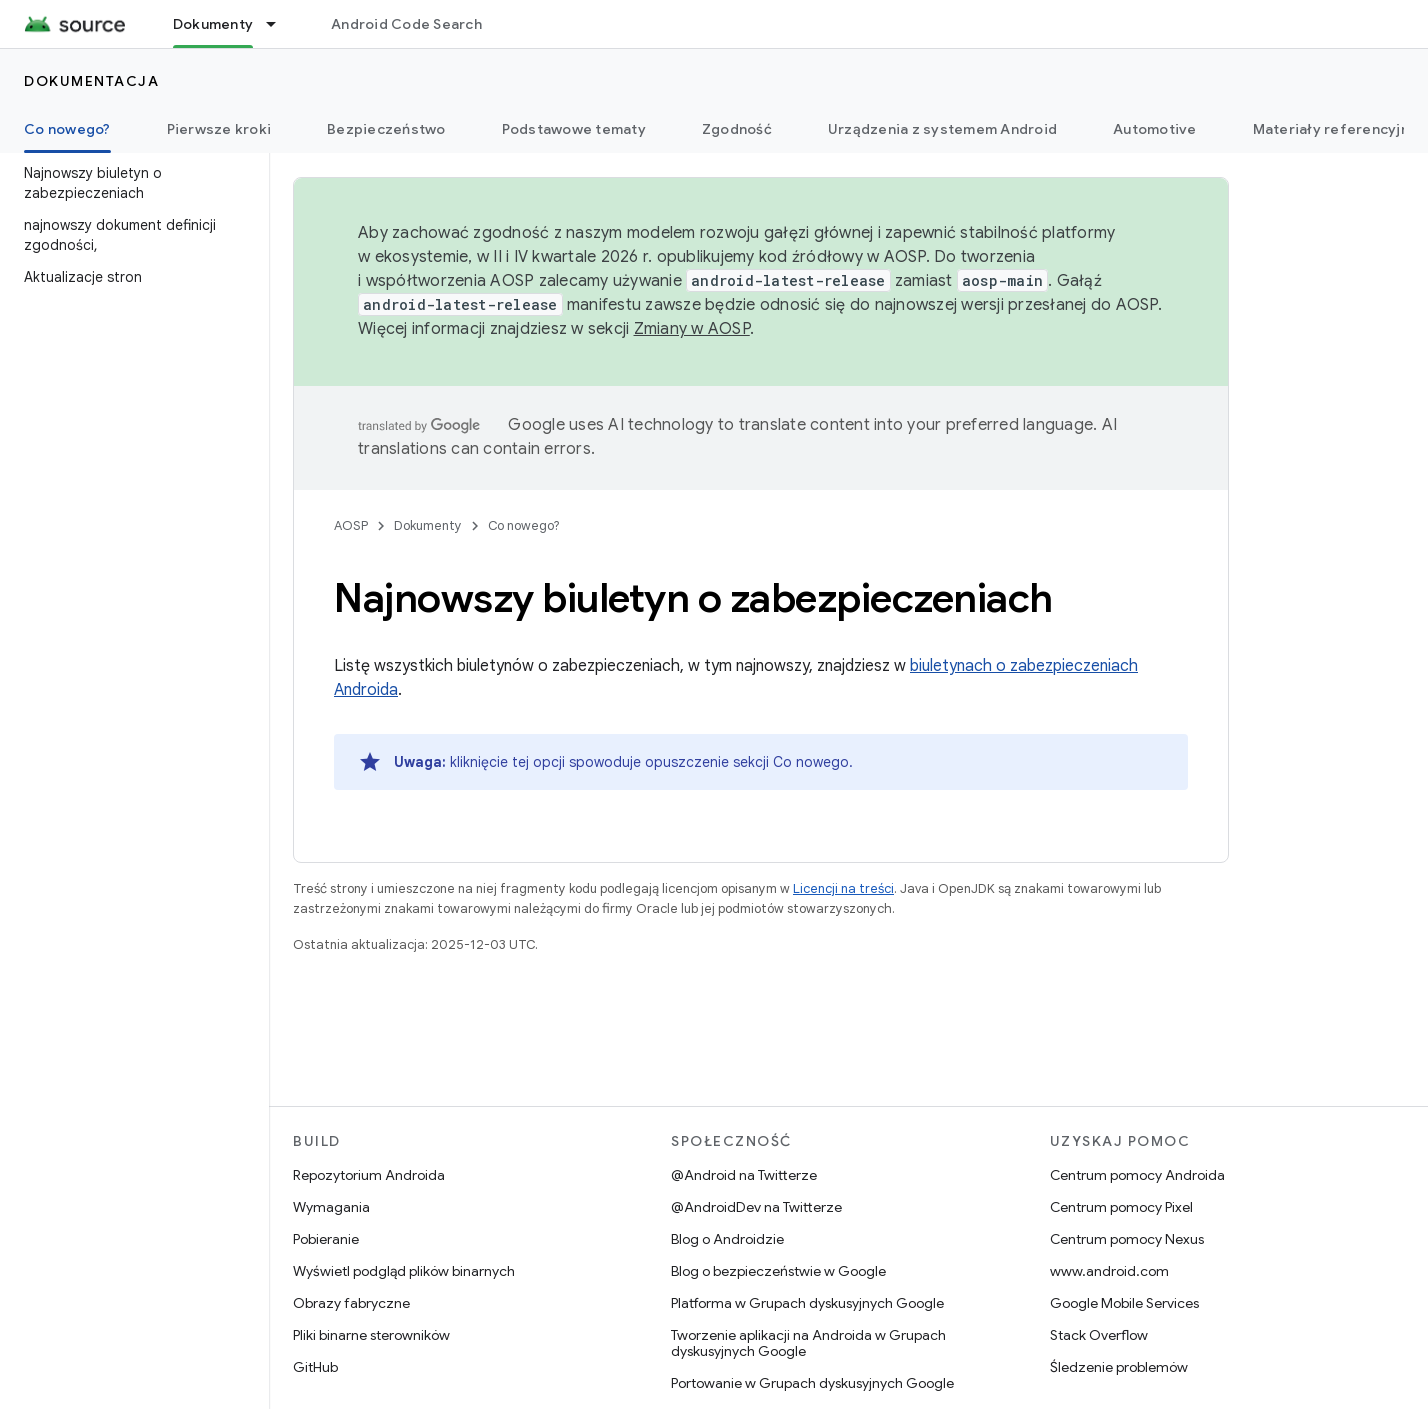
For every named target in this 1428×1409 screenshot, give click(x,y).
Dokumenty (428, 525)
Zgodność (737, 129)
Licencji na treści (843, 888)
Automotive (1155, 129)
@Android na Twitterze (744, 1175)
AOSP (351, 525)
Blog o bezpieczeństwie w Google (778, 1271)
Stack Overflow (1099, 1335)
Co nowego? (524, 525)
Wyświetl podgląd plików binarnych (404, 1271)
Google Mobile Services (1124, 1303)
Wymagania (331, 1207)
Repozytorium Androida (369, 1175)
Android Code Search (406, 24)
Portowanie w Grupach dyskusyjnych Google (812, 1383)
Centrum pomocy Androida (1137, 1175)
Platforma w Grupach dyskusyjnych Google (807, 1303)
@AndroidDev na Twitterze (756, 1207)
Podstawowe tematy (574, 129)
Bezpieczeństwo (386, 129)
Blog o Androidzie (727, 1239)
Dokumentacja (91, 81)
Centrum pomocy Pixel (1121, 1207)
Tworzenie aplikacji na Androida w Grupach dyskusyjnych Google (808, 1343)
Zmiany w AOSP (692, 329)
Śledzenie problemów (1119, 1367)
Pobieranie (326, 1239)
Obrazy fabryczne (351, 1303)
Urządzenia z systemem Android (942, 129)
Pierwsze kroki (219, 129)
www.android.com (1109, 1271)
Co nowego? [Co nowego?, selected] (67, 129)
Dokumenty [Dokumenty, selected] (213, 24)
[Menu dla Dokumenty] (280, 24)
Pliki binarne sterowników (371, 1335)
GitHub (315, 1367)
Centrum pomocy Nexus (1127, 1239)
